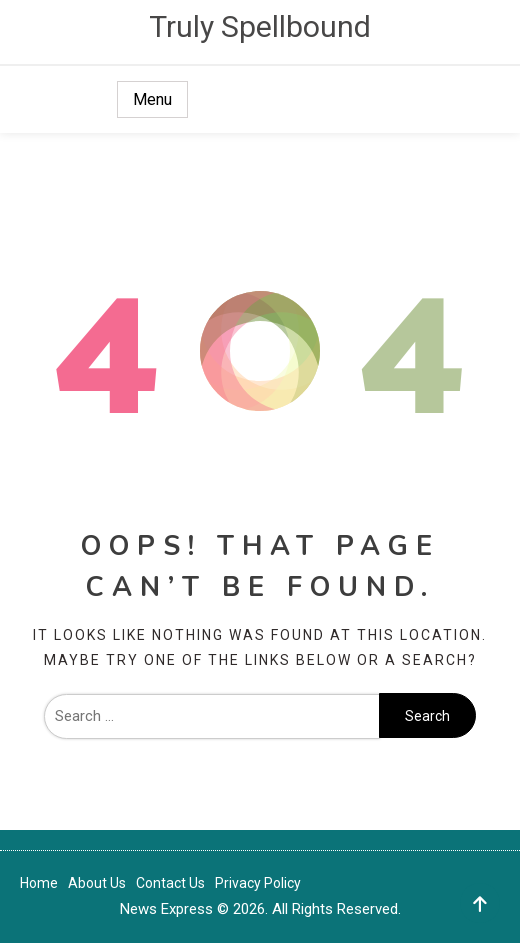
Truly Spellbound (260, 26)
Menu (152, 99)
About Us (97, 883)
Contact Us (170, 883)
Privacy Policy (258, 883)
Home (39, 883)
